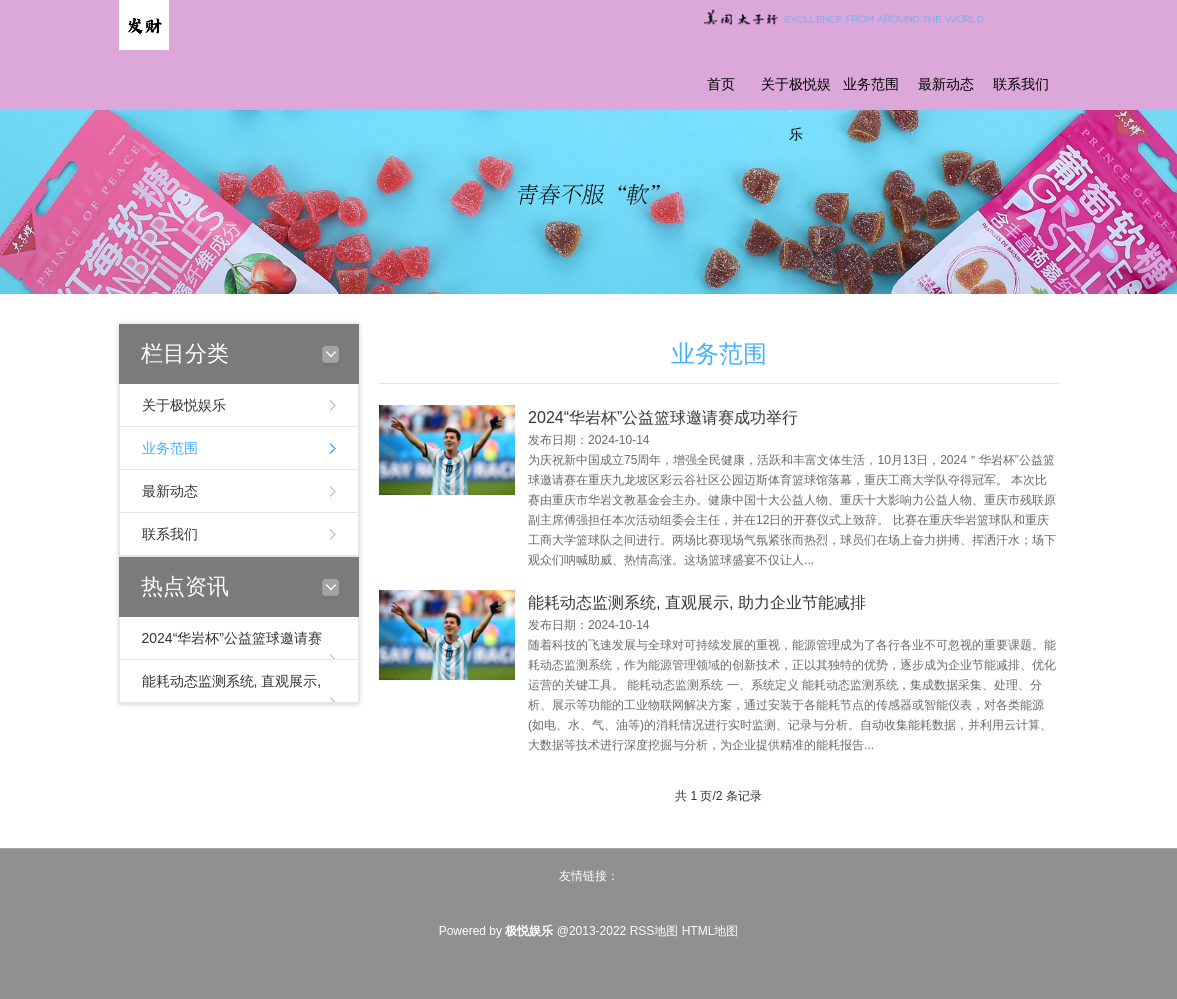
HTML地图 (710, 931)
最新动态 (946, 84)
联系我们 (1021, 84)
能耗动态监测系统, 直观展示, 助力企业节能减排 (697, 615)
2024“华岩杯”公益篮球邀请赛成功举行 (663, 430)
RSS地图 (654, 931)
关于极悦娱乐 (796, 109)
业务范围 (871, 84)
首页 (721, 84)
